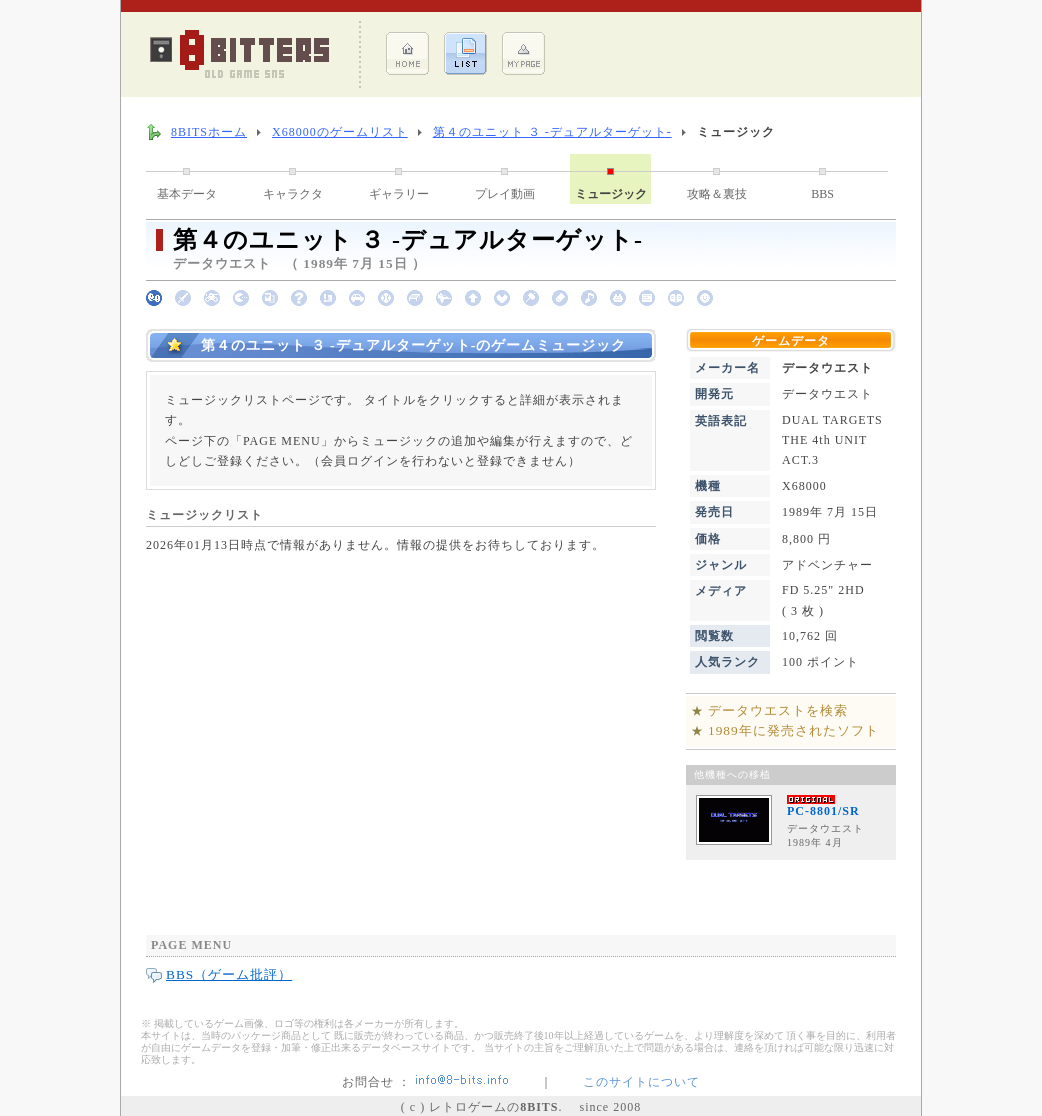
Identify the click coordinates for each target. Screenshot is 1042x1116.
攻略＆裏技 (717, 194)
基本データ (187, 194)
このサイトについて (641, 1082)
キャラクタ (293, 194)
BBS (822, 194)
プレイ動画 (505, 194)
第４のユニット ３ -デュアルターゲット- (552, 132)
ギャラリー (399, 194)
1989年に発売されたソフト (793, 730)
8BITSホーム (209, 132)
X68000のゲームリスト (340, 132)
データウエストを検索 (778, 710)
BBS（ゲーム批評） (229, 974)
